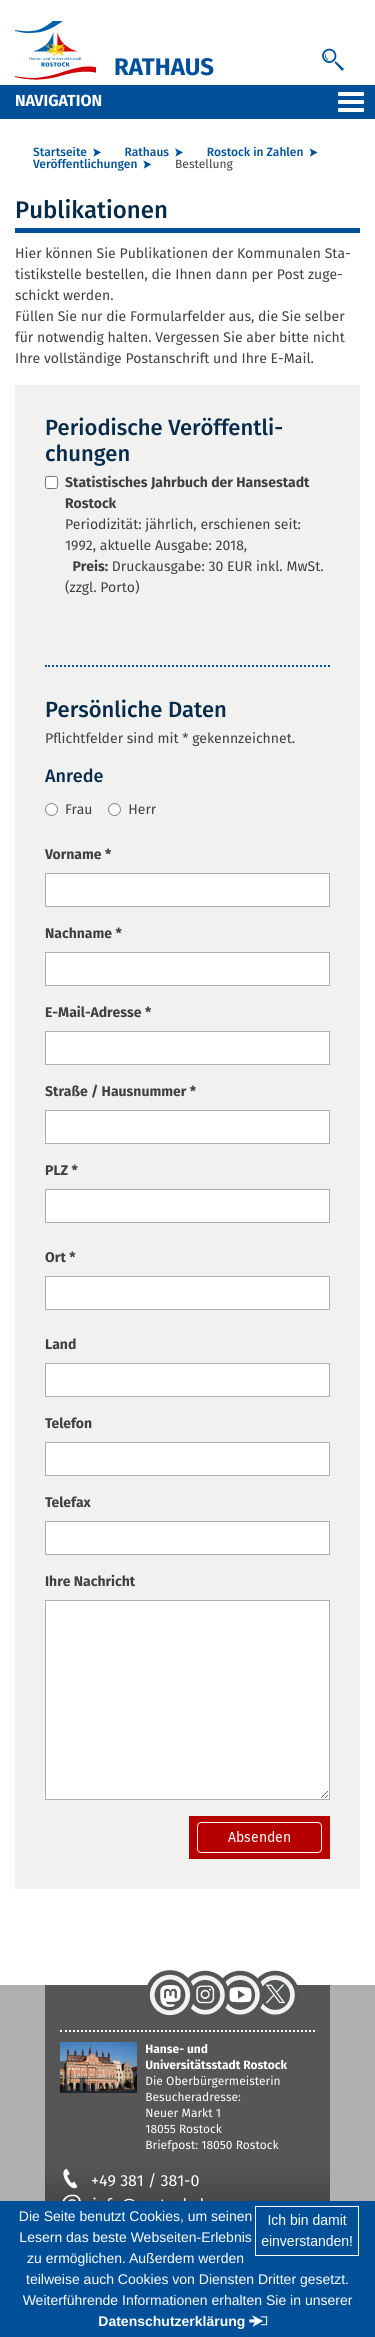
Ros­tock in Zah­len (255, 153)
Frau (68, 809)
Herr (132, 809)
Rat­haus (147, 153)
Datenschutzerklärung (171, 2321)
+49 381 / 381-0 (129, 2181)
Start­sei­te (60, 153)
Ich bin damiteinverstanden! (307, 2230)
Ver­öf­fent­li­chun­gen (85, 165)
